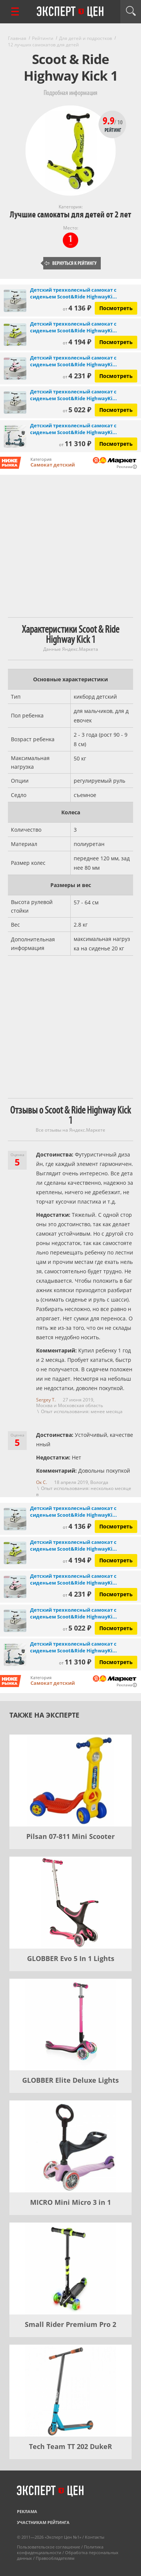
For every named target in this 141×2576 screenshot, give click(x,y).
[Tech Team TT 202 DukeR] (70, 2391)
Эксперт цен (71, 12)
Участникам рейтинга (43, 2522)
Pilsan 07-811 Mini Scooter (70, 1836)
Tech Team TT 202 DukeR (70, 2446)
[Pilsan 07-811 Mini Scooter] (70, 1780)
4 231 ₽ (77, 375)
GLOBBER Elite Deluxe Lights (70, 2080)
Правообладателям (55, 2558)
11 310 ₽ (75, 443)
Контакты (94, 2537)
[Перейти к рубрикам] (15, 11)
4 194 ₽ (77, 341)
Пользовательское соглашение (48, 2547)
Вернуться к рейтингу (71, 263)
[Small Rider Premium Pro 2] (70, 2268)
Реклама (27, 2511)
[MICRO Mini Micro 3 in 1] (70, 2146)
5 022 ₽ (77, 409)
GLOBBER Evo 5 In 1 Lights (70, 1958)
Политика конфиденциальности (60, 2549)
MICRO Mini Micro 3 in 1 (70, 2202)
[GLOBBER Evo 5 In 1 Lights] (70, 1903)
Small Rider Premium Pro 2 (70, 2324)
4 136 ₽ (77, 307)
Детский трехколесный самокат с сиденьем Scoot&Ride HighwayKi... (73, 293)
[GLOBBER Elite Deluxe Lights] (70, 2025)
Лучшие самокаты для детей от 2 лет (70, 214)
